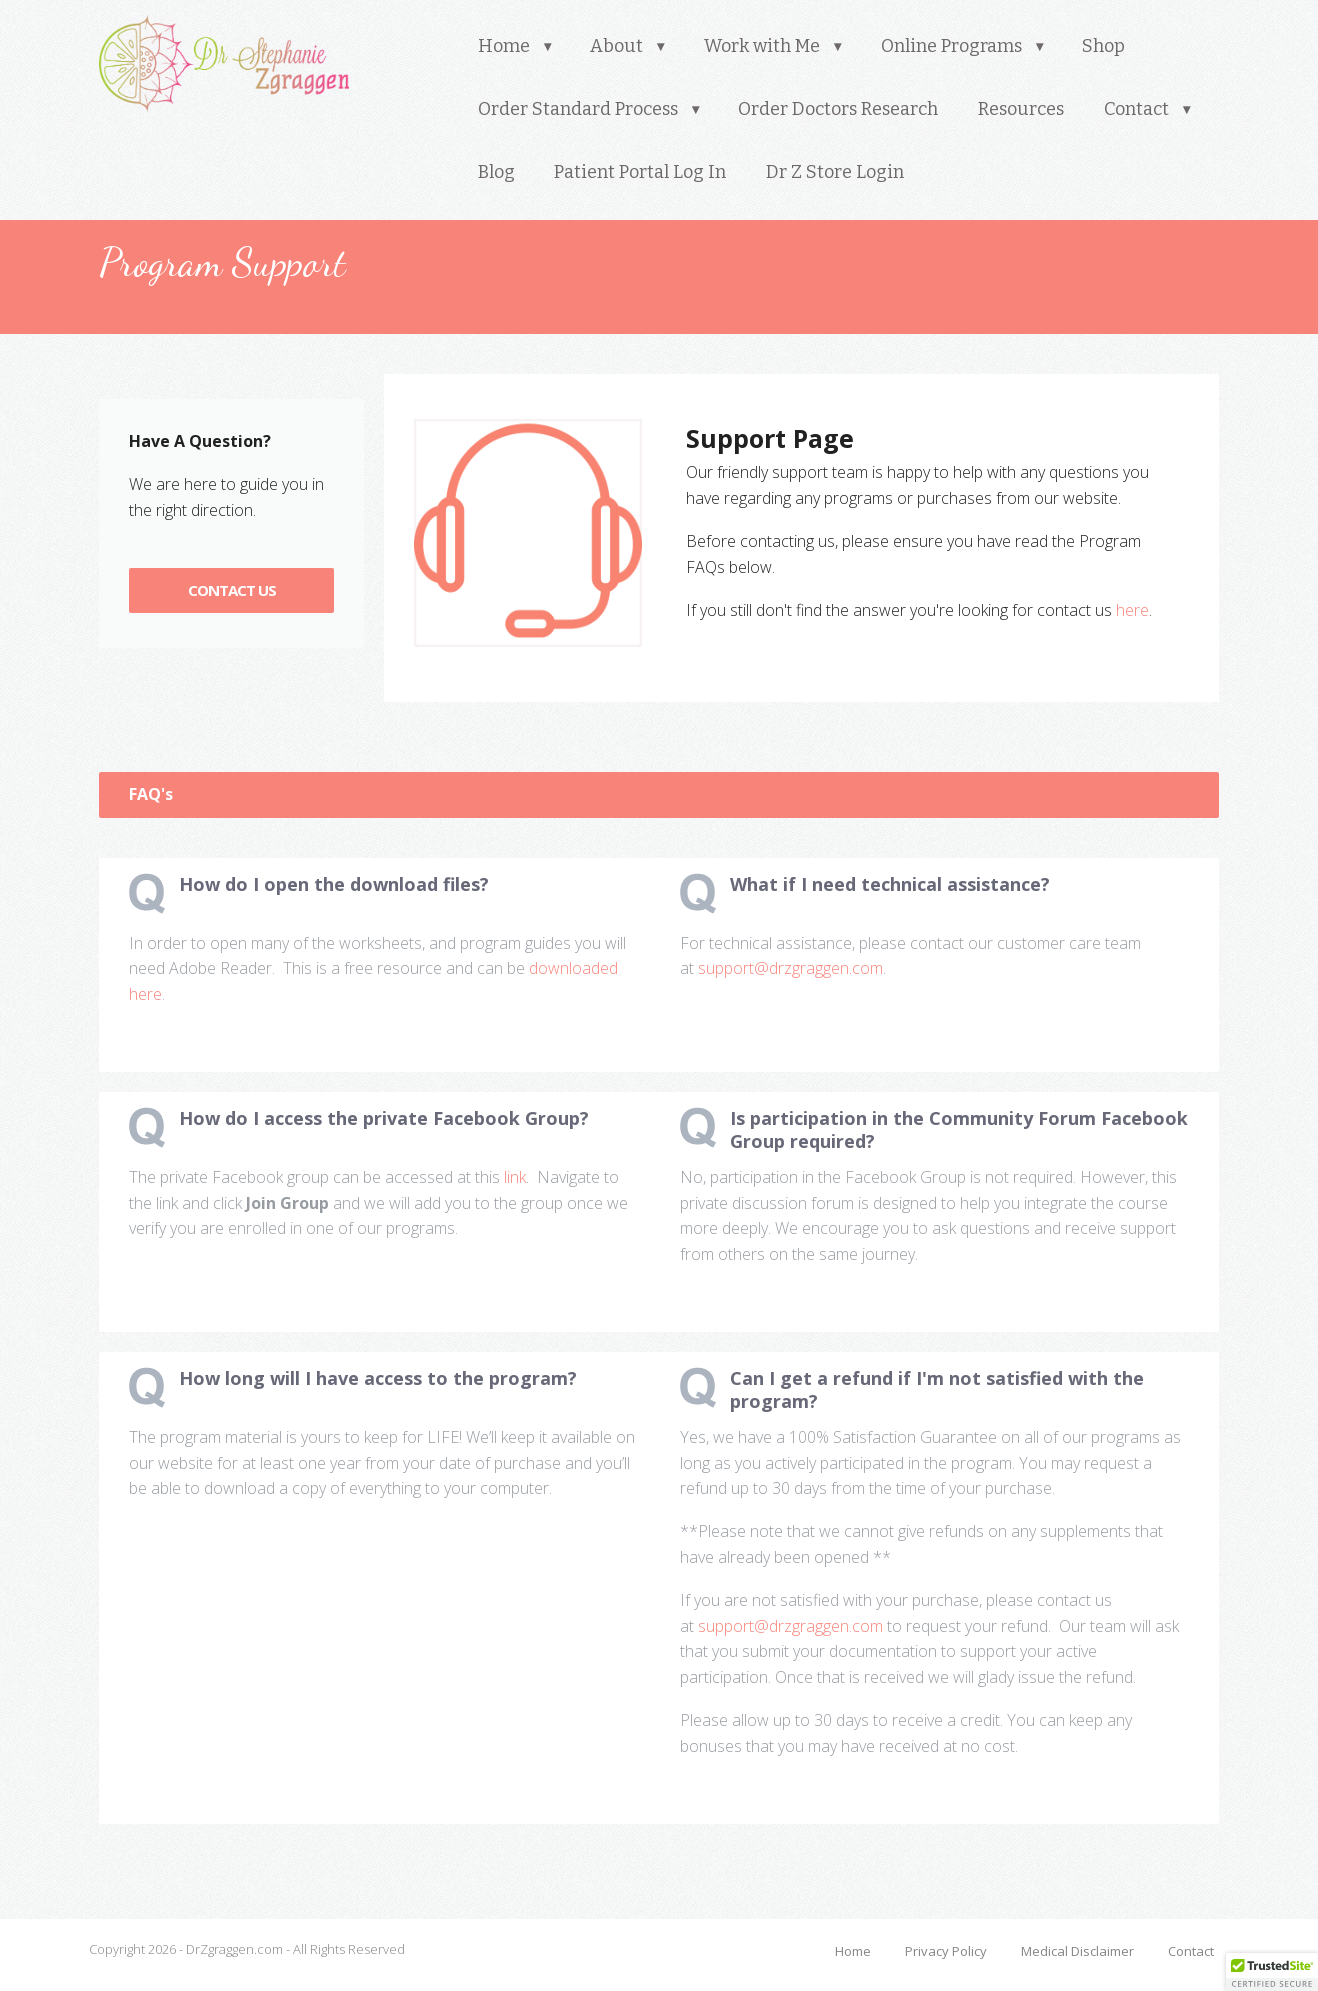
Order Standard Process (578, 109)
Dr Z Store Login (835, 172)
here (1132, 610)
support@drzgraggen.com (790, 968)
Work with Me (762, 46)
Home (504, 46)
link (515, 1177)
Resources (1021, 109)
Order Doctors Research (838, 109)
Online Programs (951, 46)
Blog (496, 172)
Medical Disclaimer (1077, 1951)
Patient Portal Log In (640, 172)
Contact (1136, 109)
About (616, 46)
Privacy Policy (946, 1951)
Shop (1103, 46)
